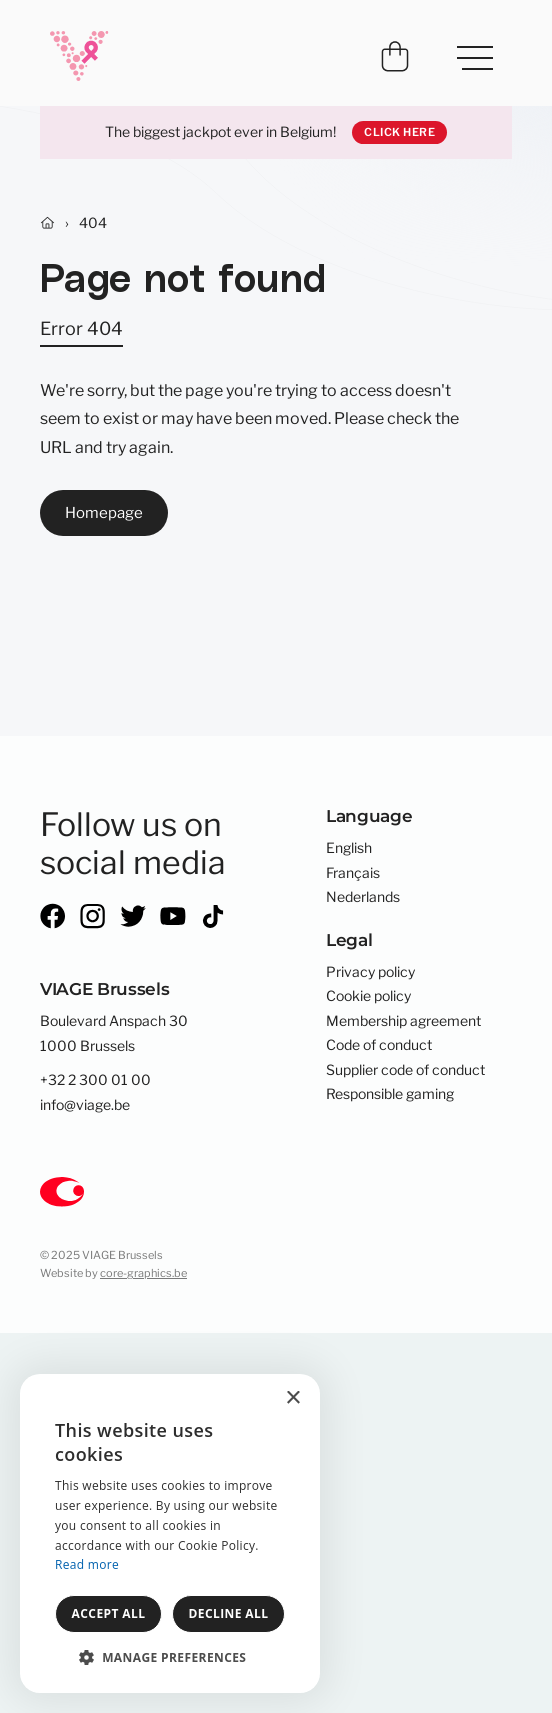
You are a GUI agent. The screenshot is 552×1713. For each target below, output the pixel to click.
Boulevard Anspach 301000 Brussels (114, 1033)
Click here (399, 132)
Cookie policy (368, 996)
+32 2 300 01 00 (95, 1080)
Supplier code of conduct (405, 1070)
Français (353, 873)
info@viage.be (85, 1105)
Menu (465, 48)
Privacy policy (370, 972)
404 (93, 223)
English (349, 848)
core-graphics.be (143, 1273)
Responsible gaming (390, 1094)
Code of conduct (379, 1045)
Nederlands (363, 897)
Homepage (104, 512)
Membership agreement (403, 1021)
